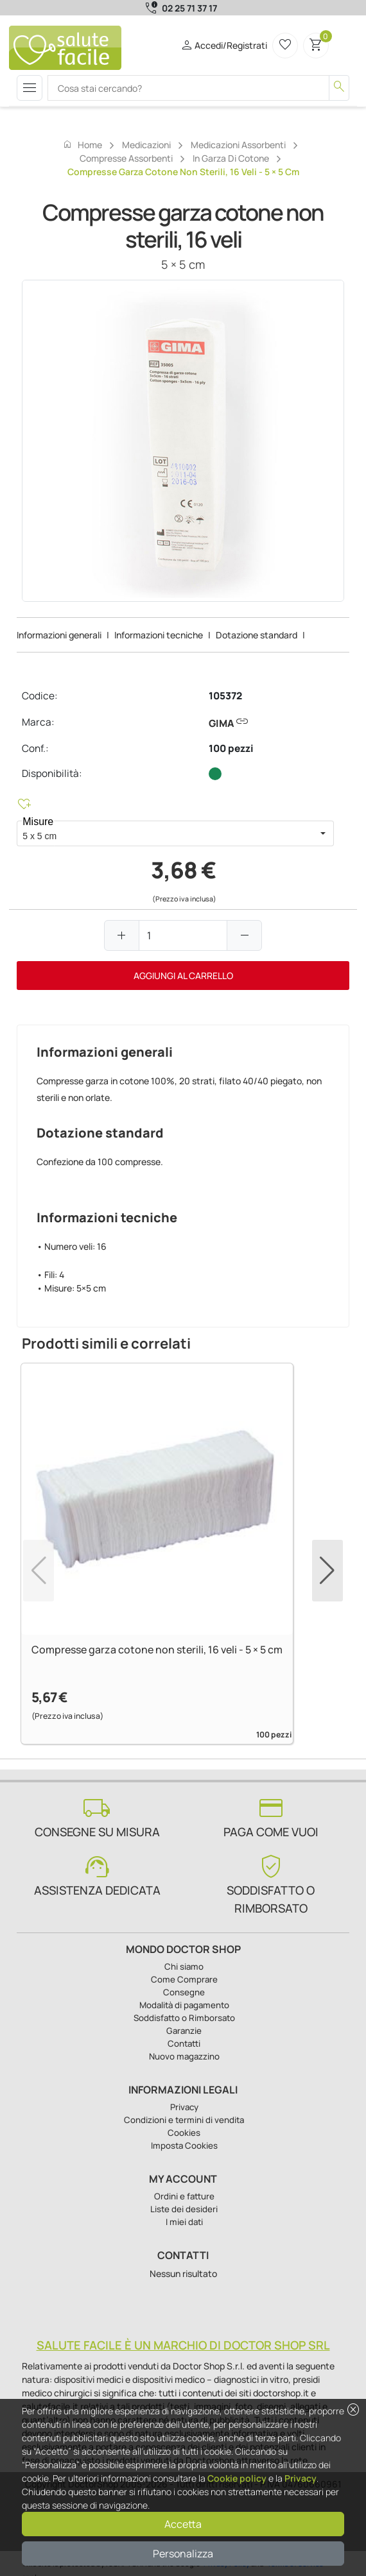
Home (82, 144)
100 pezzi (231, 748)
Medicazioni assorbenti (238, 145)
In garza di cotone (231, 158)
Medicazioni (146, 145)
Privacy (300, 2478)
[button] (323, 833)
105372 (225, 696)
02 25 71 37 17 (189, 8)
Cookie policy (236, 2478)
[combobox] (164, 833)
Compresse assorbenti (126, 158)
